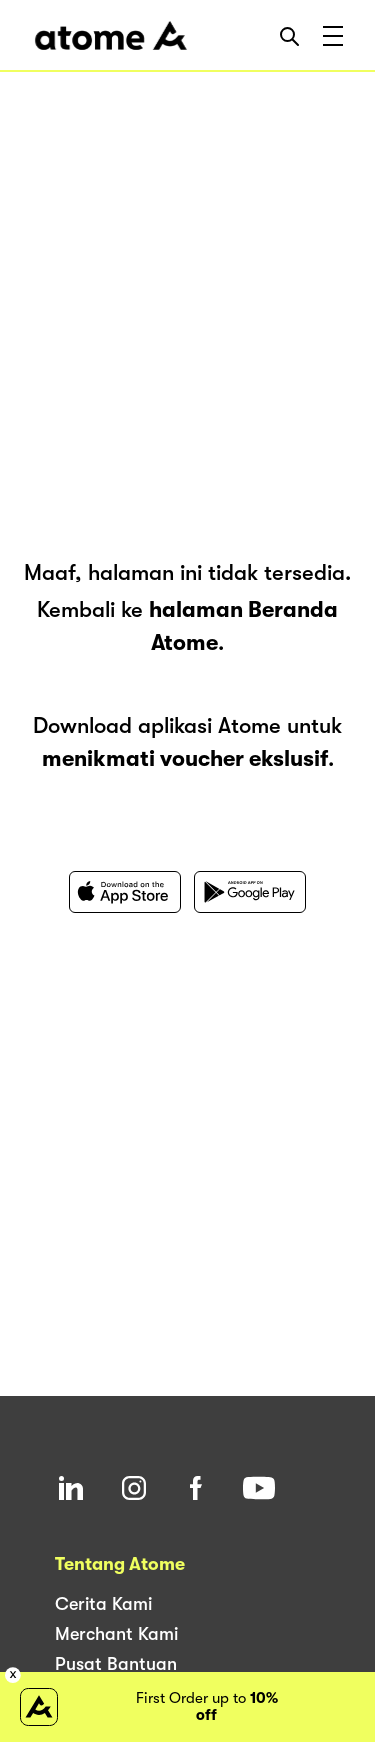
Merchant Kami (116, 1634)
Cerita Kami (103, 1604)
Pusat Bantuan (116, 1664)
